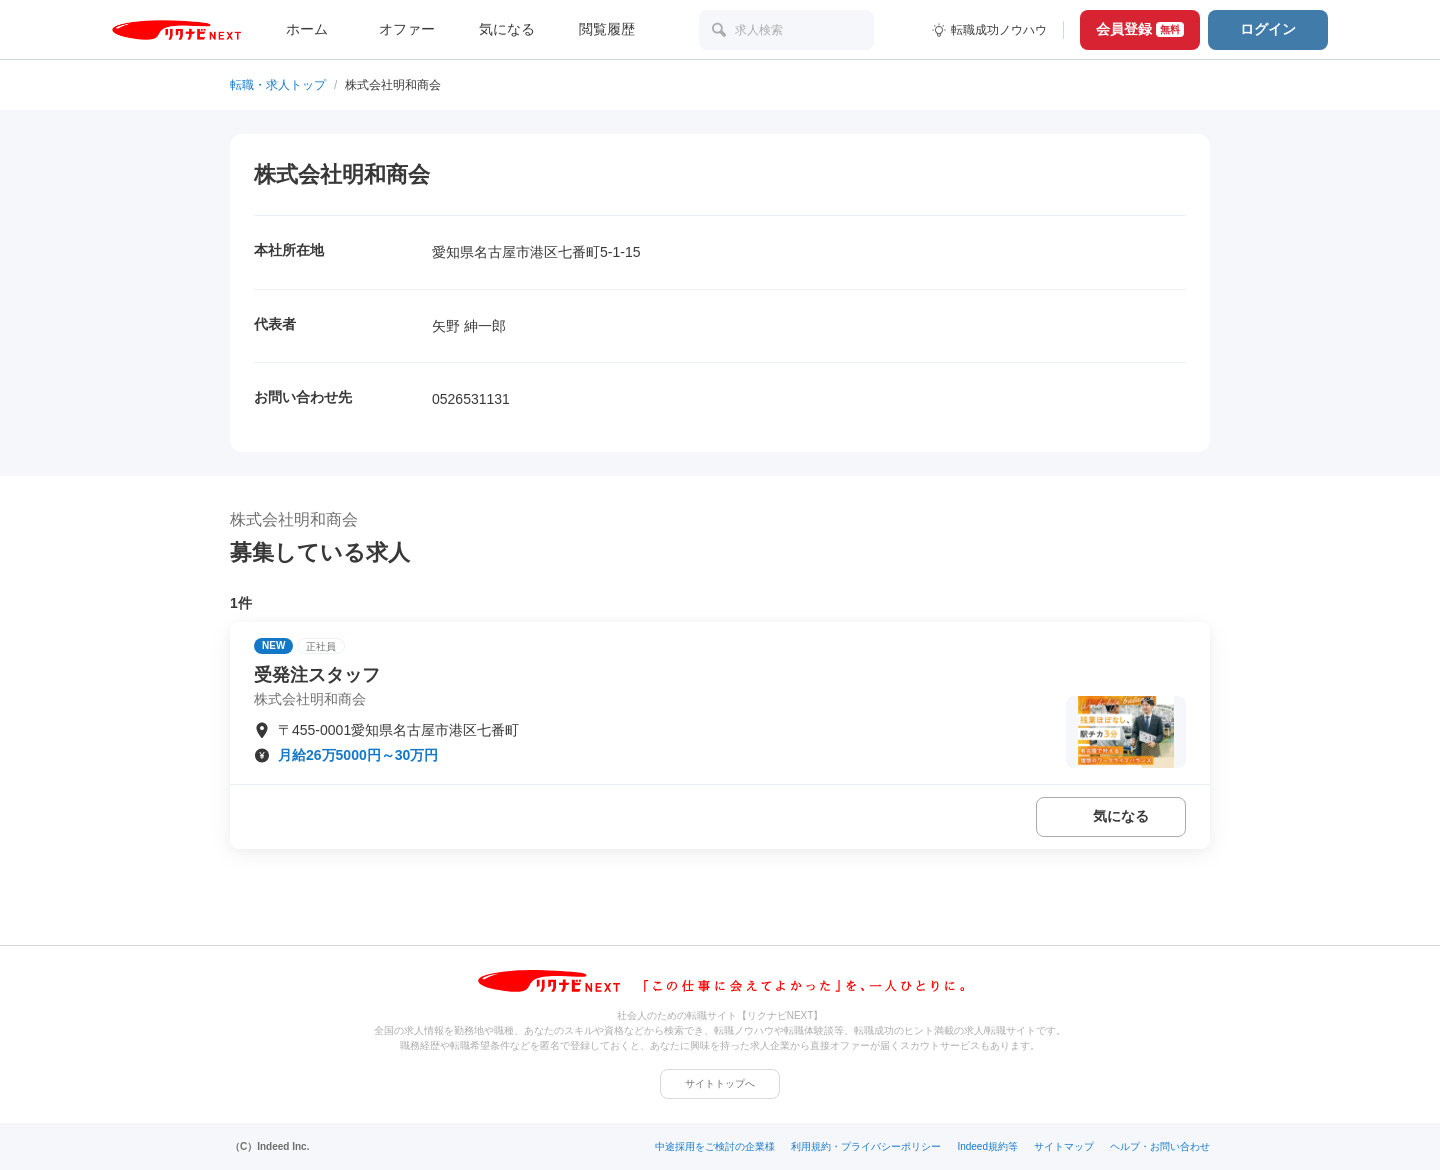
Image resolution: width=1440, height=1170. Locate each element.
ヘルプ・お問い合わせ (1160, 1146)
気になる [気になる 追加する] (1121, 816)
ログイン (1268, 29)
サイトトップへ (720, 1083)
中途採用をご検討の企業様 (715, 1146)
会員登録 (1140, 29)
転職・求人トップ (278, 85)
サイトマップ (1064, 1146)
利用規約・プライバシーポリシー (866, 1146)
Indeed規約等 (987, 1146)
